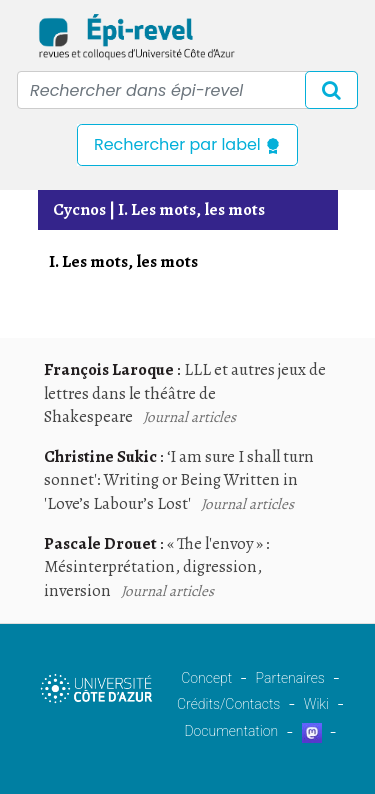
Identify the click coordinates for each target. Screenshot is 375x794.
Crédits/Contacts (228, 704)
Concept (206, 678)
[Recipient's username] (187, 90)
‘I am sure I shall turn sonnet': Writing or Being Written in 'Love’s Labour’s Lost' (179, 480)
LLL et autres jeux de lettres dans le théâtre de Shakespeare (185, 393)
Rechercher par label (187, 144)
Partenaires (290, 678)
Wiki (316, 704)
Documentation (231, 731)
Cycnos (79, 209)
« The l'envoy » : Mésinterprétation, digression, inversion (157, 567)
